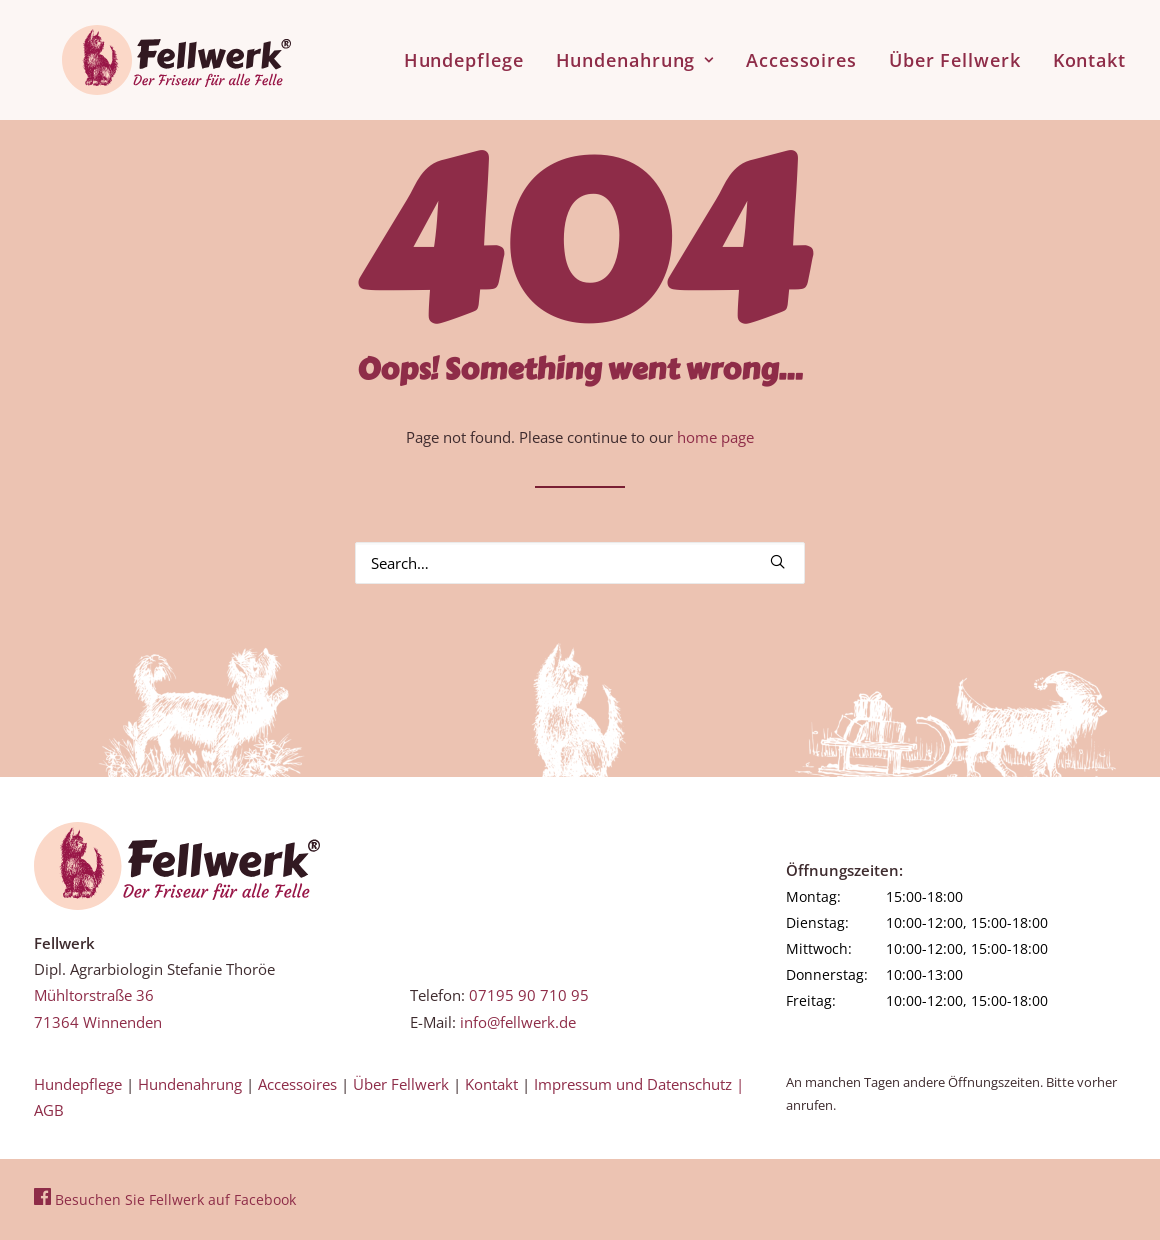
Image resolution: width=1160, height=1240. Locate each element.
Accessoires (801, 53)
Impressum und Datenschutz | (639, 1084)
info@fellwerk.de (518, 1022)
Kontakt (1089, 53)
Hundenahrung (635, 53)
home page (715, 437)
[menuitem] (471, 53)
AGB (49, 1110)
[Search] (580, 563)
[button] (777, 561)
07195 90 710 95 (529, 995)
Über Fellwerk (955, 53)
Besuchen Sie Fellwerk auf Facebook (165, 1199)
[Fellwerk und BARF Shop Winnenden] (148, 53)
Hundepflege (464, 53)
